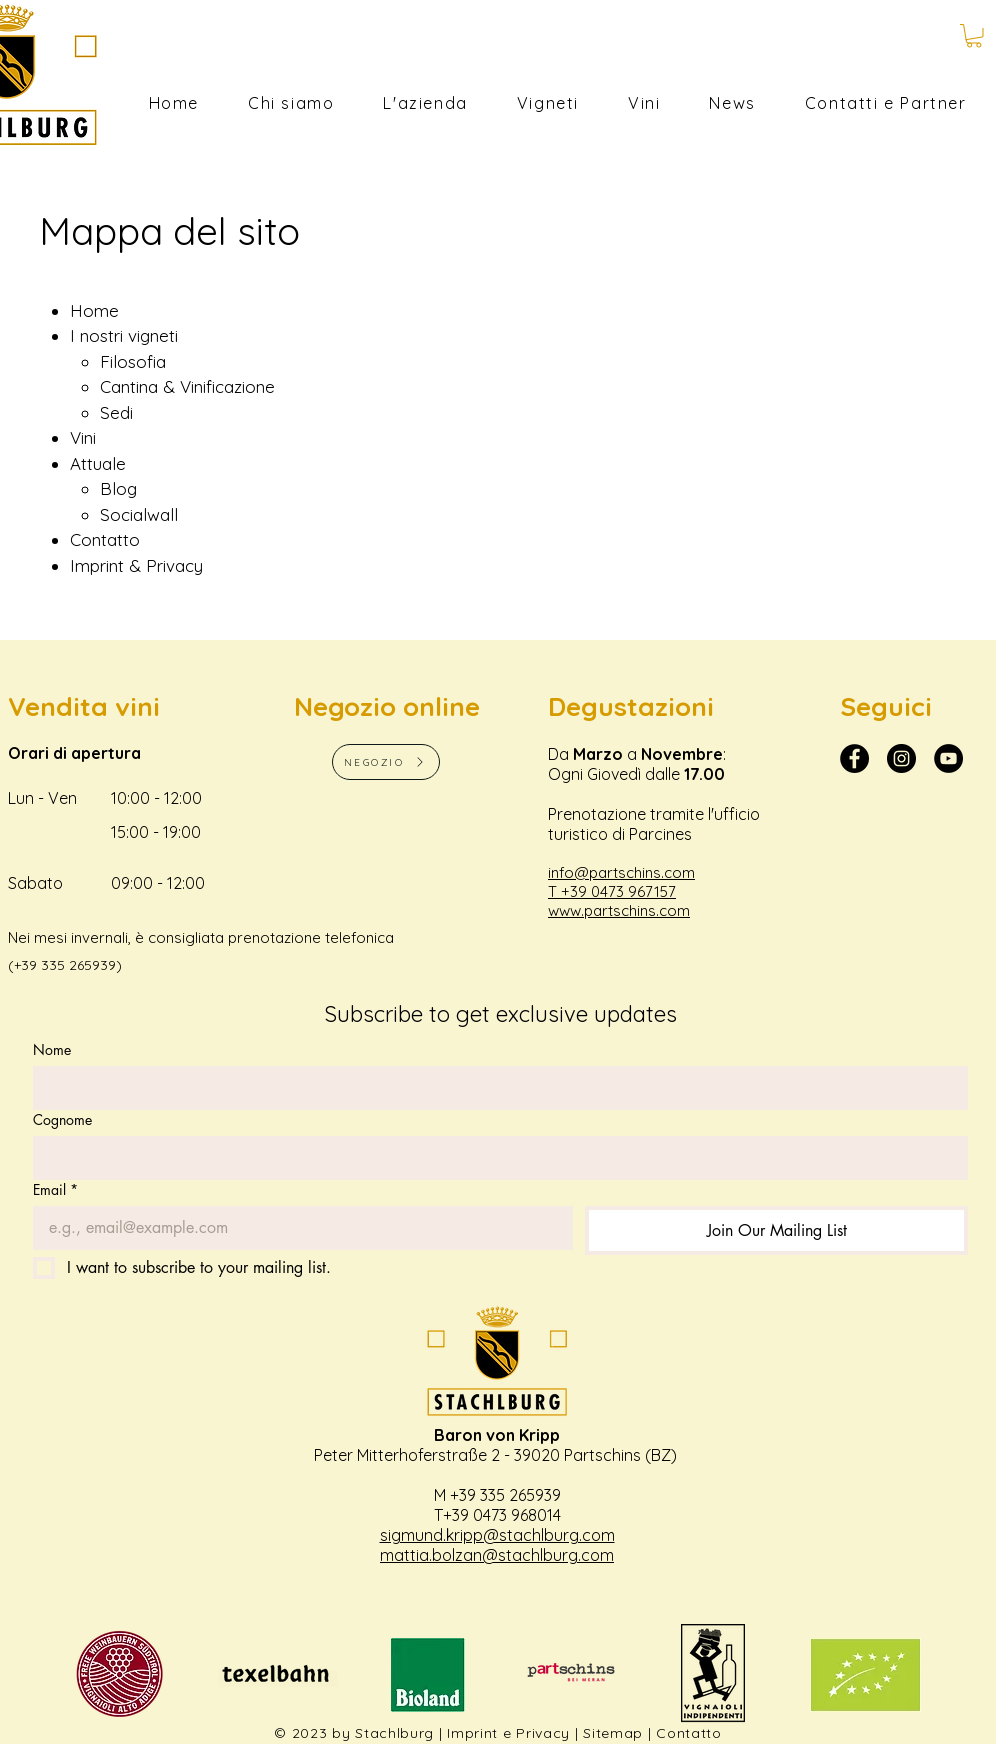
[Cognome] (494, 1158)
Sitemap (613, 1733)
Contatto (689, 1733)
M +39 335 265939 (497, 1495)
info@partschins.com (621, 872)
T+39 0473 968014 (497, 1515)
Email (55, 1189)
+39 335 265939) (68, 965)
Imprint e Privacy (508, 1733)
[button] (974, 36)
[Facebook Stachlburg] (854, 758)
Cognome (62, 1119)
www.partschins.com (619, 910)
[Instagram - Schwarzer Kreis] (901, 758)
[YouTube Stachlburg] (948, 758)
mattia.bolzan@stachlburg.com (497, 1555)
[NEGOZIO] (386, 762)
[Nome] (494, 1088)
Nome (52, 1049)
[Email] (297, 1228)
